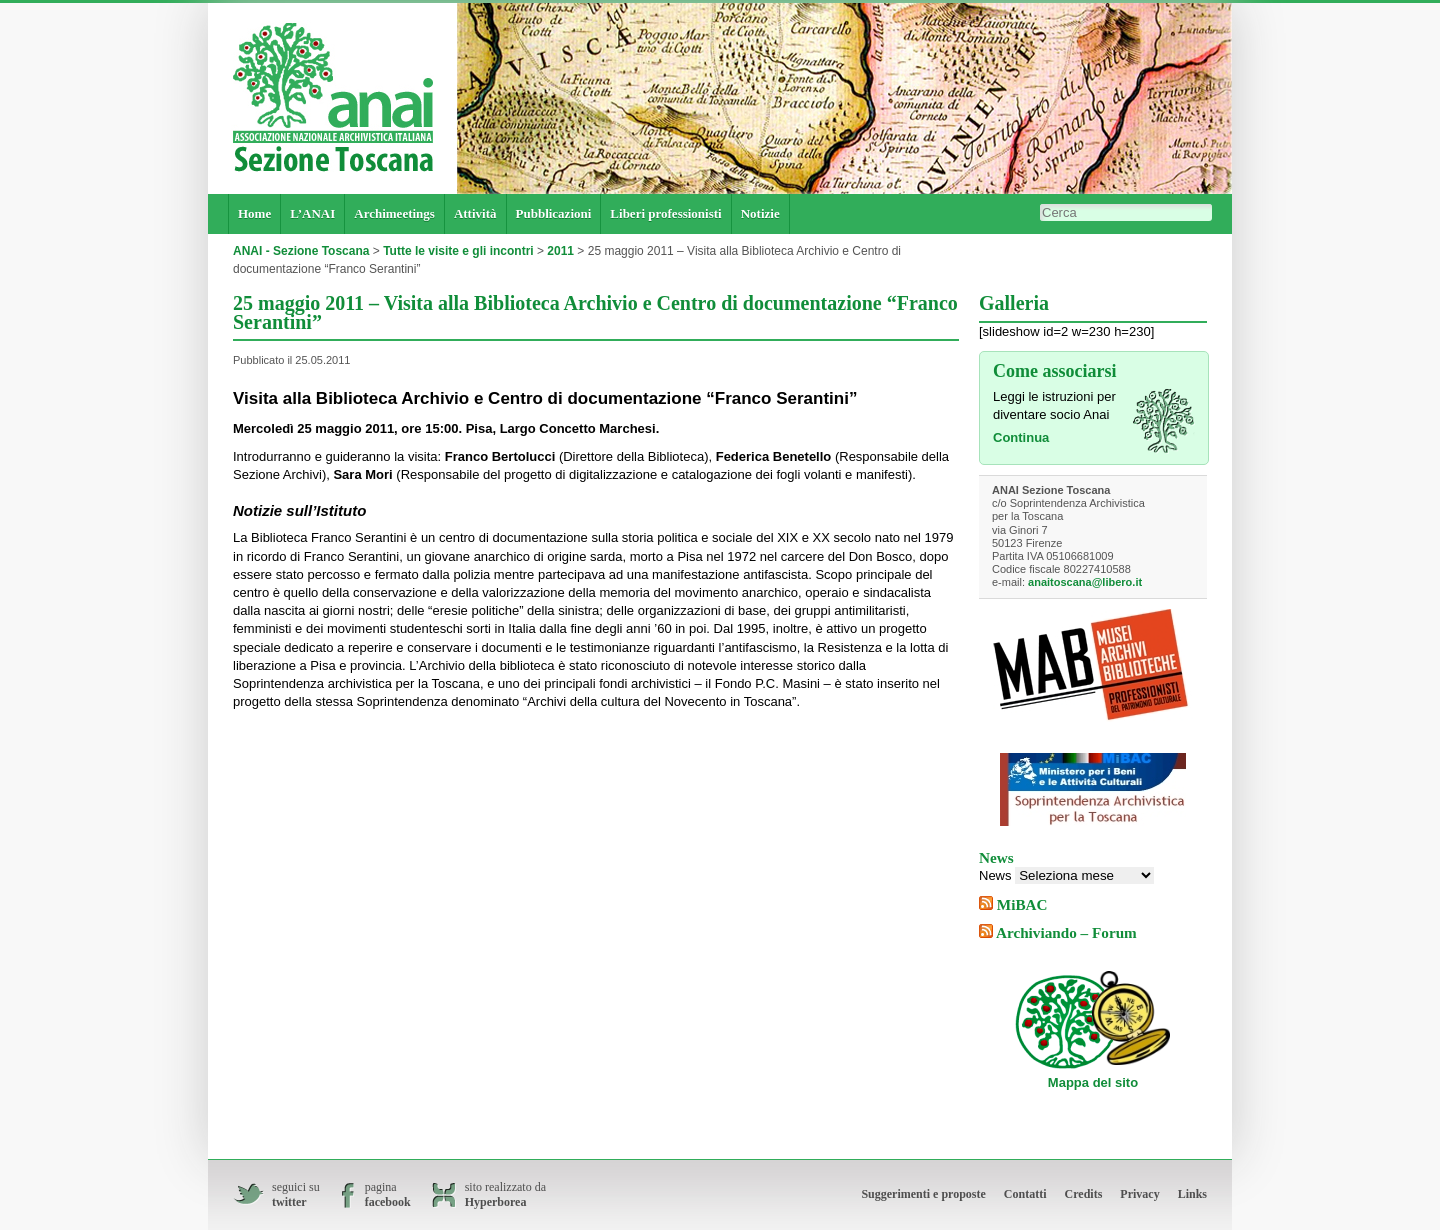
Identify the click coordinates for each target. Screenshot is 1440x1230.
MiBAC (1022, 904)
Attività (475, 213)
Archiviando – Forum (1066, 932)
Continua (1021, 437)
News (995, 875)
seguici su (296, 1195)
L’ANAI (312, 213)
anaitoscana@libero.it (1085, 582)
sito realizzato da (505, 1195)
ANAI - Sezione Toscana (301, 251)
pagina (388, 1195)
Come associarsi (1054, 371)
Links (1192, 1194)
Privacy (1139, 1194)
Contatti (1025, 1194)
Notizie (760, 213)
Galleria (1014, 303)
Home (254, 213)
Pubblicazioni (554, 213)
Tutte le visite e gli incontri (458, 251)
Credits (1084, 1194)
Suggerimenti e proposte (923, 1194)
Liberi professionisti (665, 213)
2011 (560, 251)
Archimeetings (394, 213)
